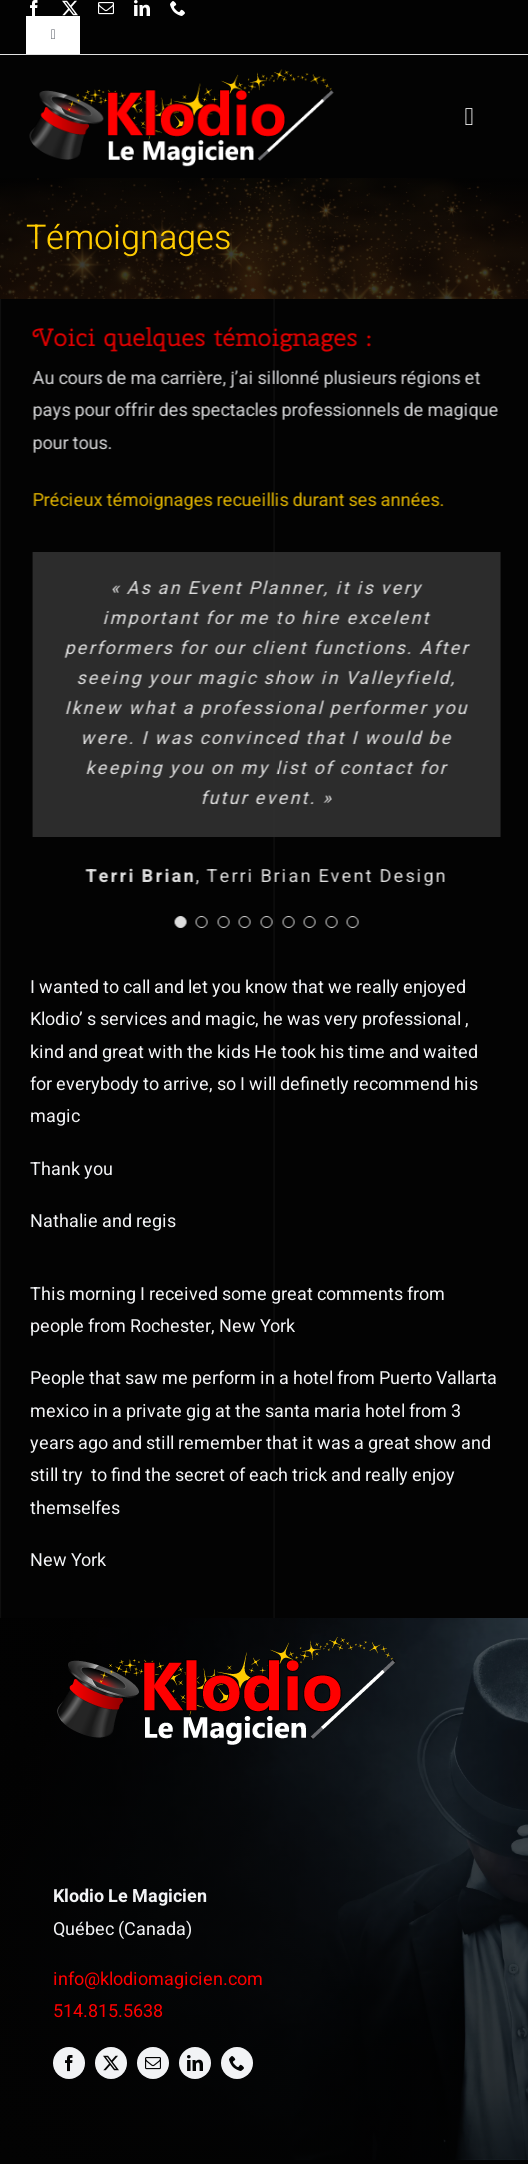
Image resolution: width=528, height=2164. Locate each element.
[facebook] (34, 8)
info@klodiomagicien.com (158, 1979)
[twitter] (70, 8)
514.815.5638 (108, 2011)
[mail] (106, 8)
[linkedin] (142, 8)
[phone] (178, 8)
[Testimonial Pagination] (182, 922)
